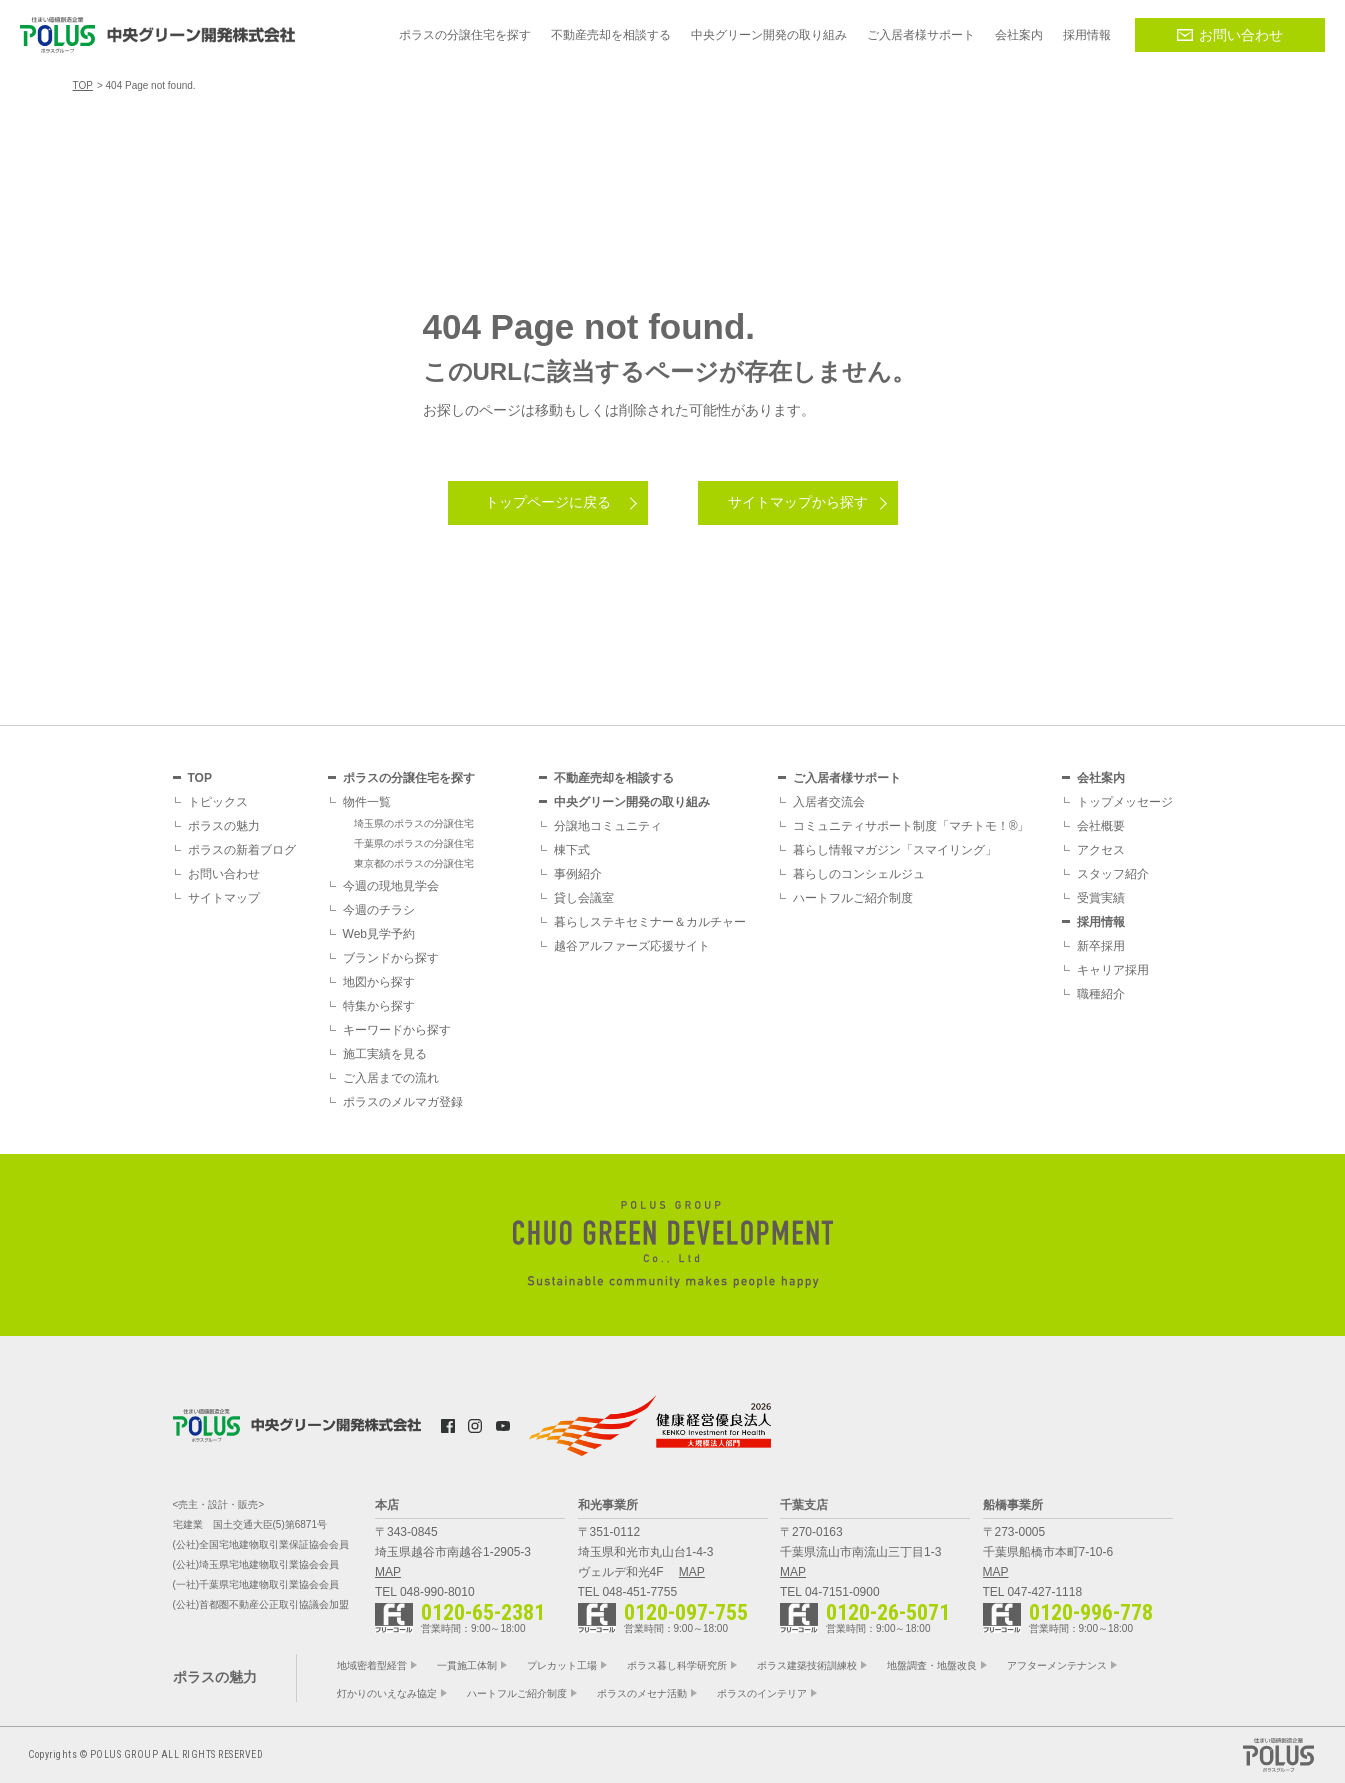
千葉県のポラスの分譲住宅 (414, 843)
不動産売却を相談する (614, 778)
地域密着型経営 (372, 1665)
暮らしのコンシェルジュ (859, 874)
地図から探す (379, 982)
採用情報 (1101, 922)
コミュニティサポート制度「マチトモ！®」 (911, 826)
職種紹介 (1101, 994)
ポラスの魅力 (224, 826)
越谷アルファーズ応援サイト (632, 946)
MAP (388, 1572)
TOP (200, 778)
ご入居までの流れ (391, 1078)
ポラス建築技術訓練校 (807, 1665)
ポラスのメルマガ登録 (403, 1102)
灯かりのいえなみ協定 (387, 1693)
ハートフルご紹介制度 (853, 898)
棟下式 (572, 850)
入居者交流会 (829, 802)
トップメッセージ (1125, 802)
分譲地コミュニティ (608, 826)
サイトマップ (224, 898)
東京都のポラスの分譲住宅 (414, 863)
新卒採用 (1101, 946)
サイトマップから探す (798, 502)
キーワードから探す (397, 1030)
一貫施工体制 (467, 1665)
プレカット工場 (562, 1665)
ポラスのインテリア (762, 1693)
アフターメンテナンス (1057, 1665)
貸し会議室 (584, 898)
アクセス (1101, 850)
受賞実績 (1101, 898)
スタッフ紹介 (1113, 874)
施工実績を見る (385, 1054)
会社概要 (1101, 826)
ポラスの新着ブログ (242, 850)
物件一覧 (367, 802)
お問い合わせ (1230, 35)
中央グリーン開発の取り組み (632, 802)
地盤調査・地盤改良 (932, 1665)
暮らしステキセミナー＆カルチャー (650, 922)
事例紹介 (578, 874)
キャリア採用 (1113, 970)
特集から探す (379, 1006)
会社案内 (1101, 778)
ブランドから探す (391, 958)
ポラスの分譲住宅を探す (409, 778)
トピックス (218, 802)
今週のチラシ (379, 910)
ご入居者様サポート (847, 778)
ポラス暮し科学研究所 (677, 1665)
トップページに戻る (548, 502)
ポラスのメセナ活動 (642, 1693)
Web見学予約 (379, 934)
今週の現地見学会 (391, 886)
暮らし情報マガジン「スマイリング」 (895, 850)
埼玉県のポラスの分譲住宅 (414, 823)
